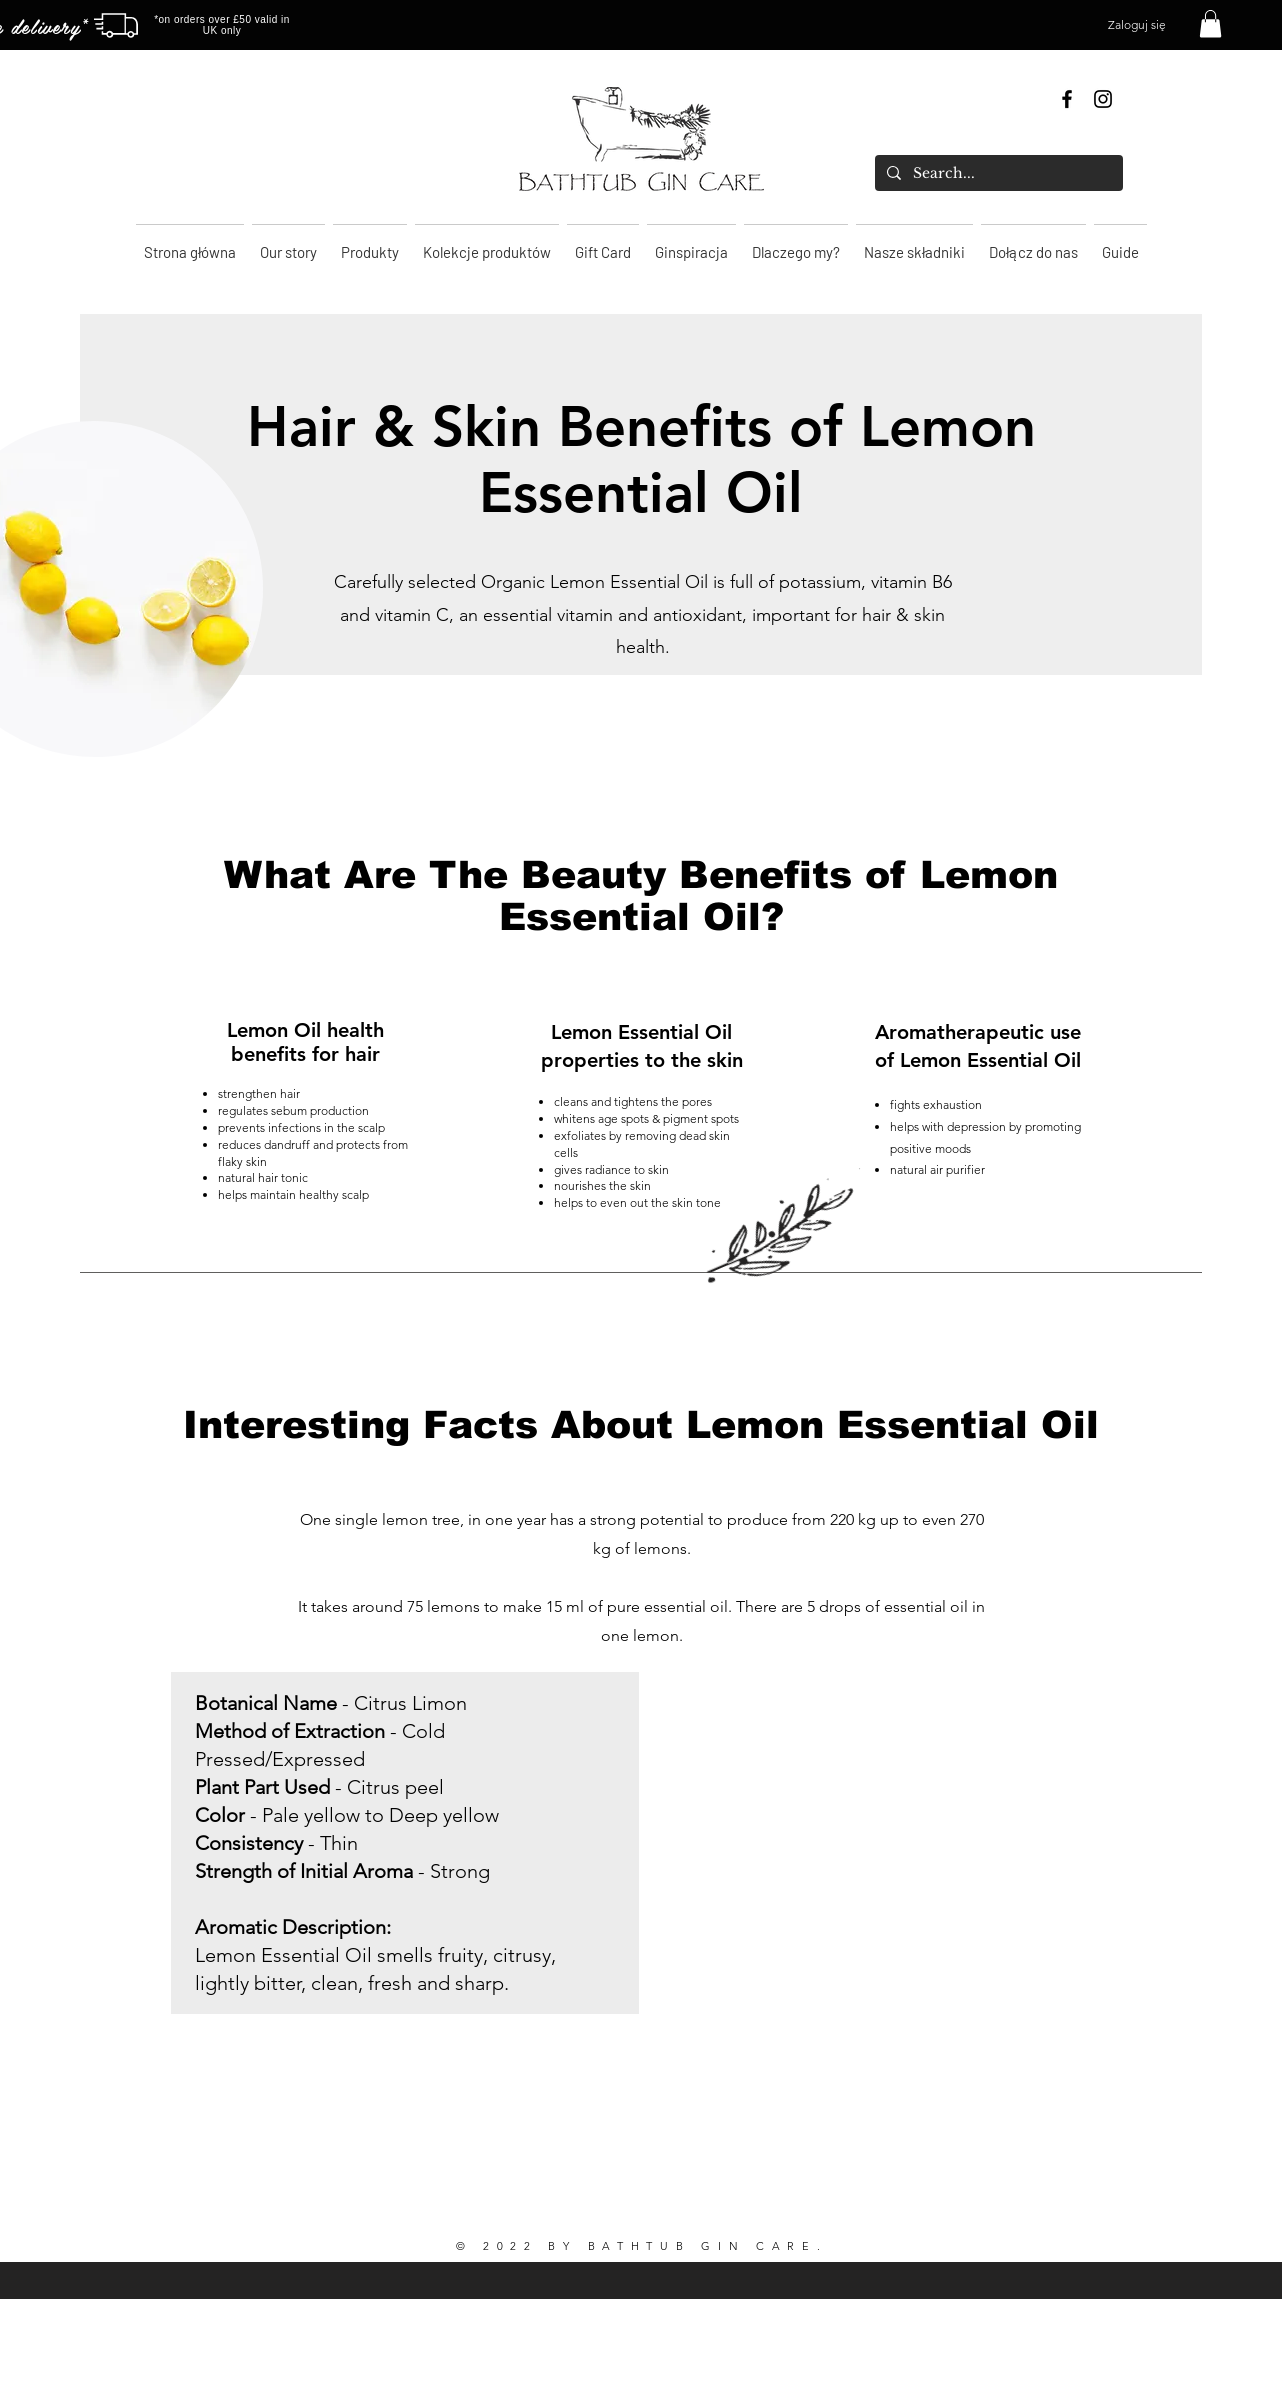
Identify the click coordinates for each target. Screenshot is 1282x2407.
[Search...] (997, 173)
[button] (1210, 23)
